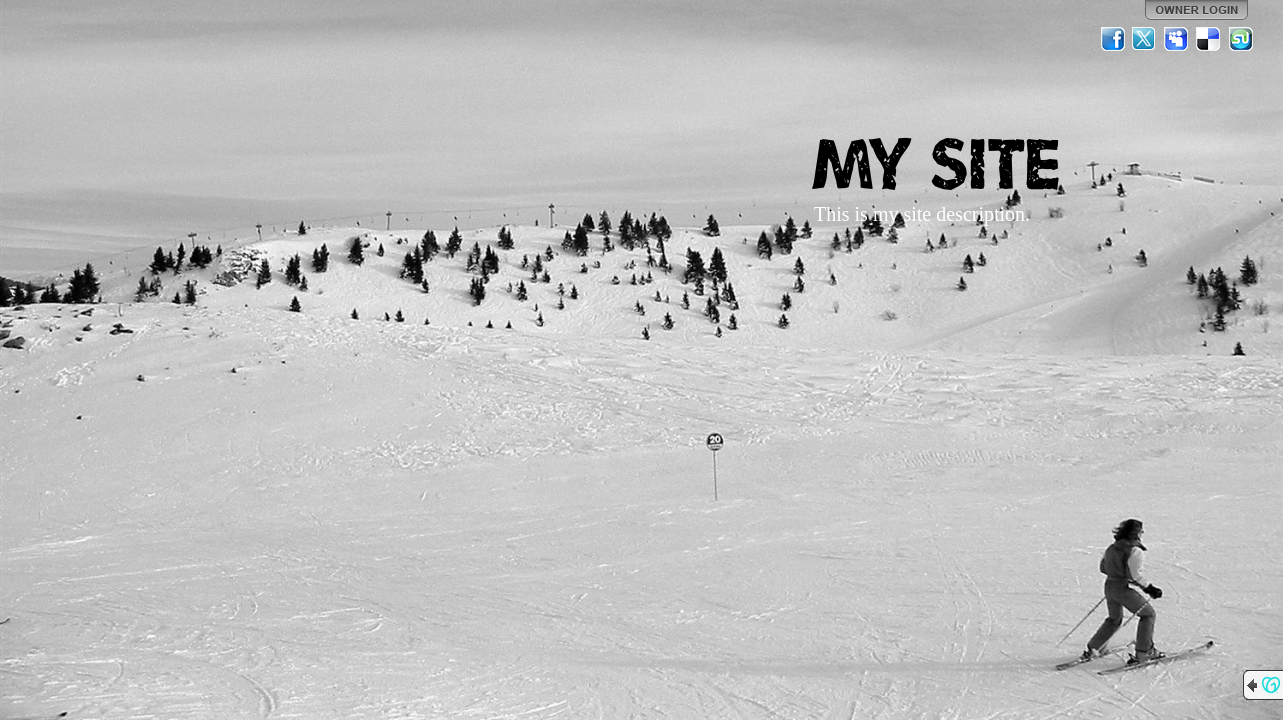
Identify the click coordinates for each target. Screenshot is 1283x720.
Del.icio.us (1209, 39)
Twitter (1145, 39)
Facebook (1113, 39)
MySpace (1177, 39)
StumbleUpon (1241, 39)
